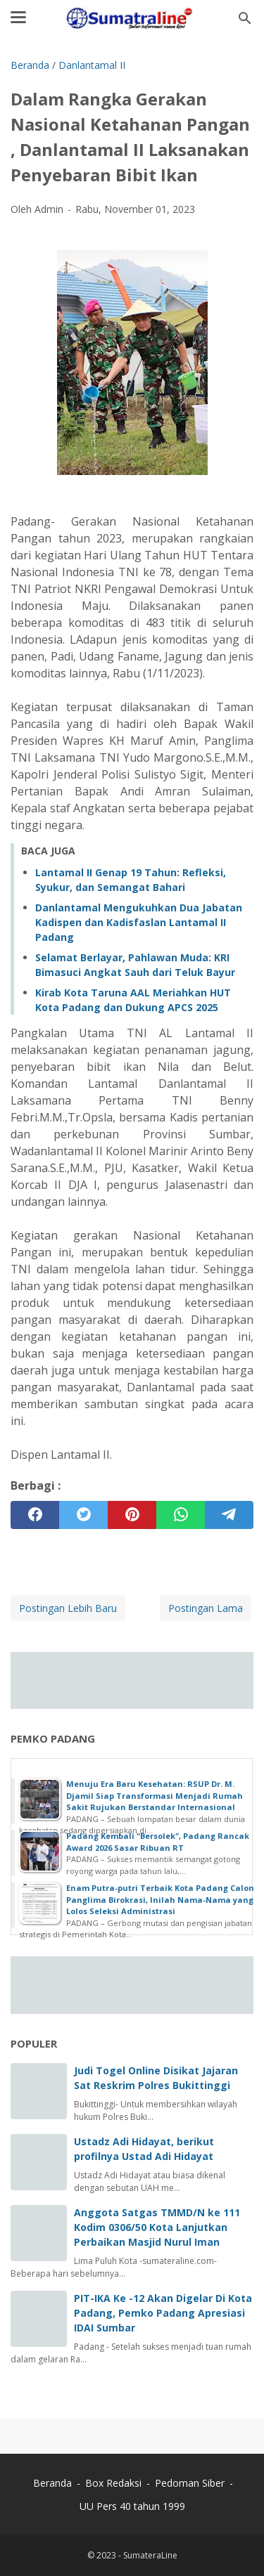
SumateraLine (150, 2555)
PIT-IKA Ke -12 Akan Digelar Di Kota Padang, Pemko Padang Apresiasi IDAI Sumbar (163, 2312)
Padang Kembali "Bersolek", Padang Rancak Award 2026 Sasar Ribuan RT (157, 1841)
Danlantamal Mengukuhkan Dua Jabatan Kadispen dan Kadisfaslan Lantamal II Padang (138, 922)
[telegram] (229, 1515)
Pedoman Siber (190, 2483)
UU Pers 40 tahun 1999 (132, 2506)
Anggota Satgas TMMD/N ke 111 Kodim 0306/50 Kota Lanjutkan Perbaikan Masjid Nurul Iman (157, 2227)
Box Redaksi (114, 2483)
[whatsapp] (180, 1515)
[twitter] (83, 1515)
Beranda (52, 2483)
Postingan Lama (205, 1608)
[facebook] (35, 1515)
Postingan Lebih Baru (68, 1608)
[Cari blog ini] (245, 18)
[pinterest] (132, 1515)
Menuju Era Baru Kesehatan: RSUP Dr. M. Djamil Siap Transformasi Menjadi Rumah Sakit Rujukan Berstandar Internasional (154, 1795)
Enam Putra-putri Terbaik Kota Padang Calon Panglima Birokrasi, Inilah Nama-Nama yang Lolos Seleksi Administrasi (160, 1899)
